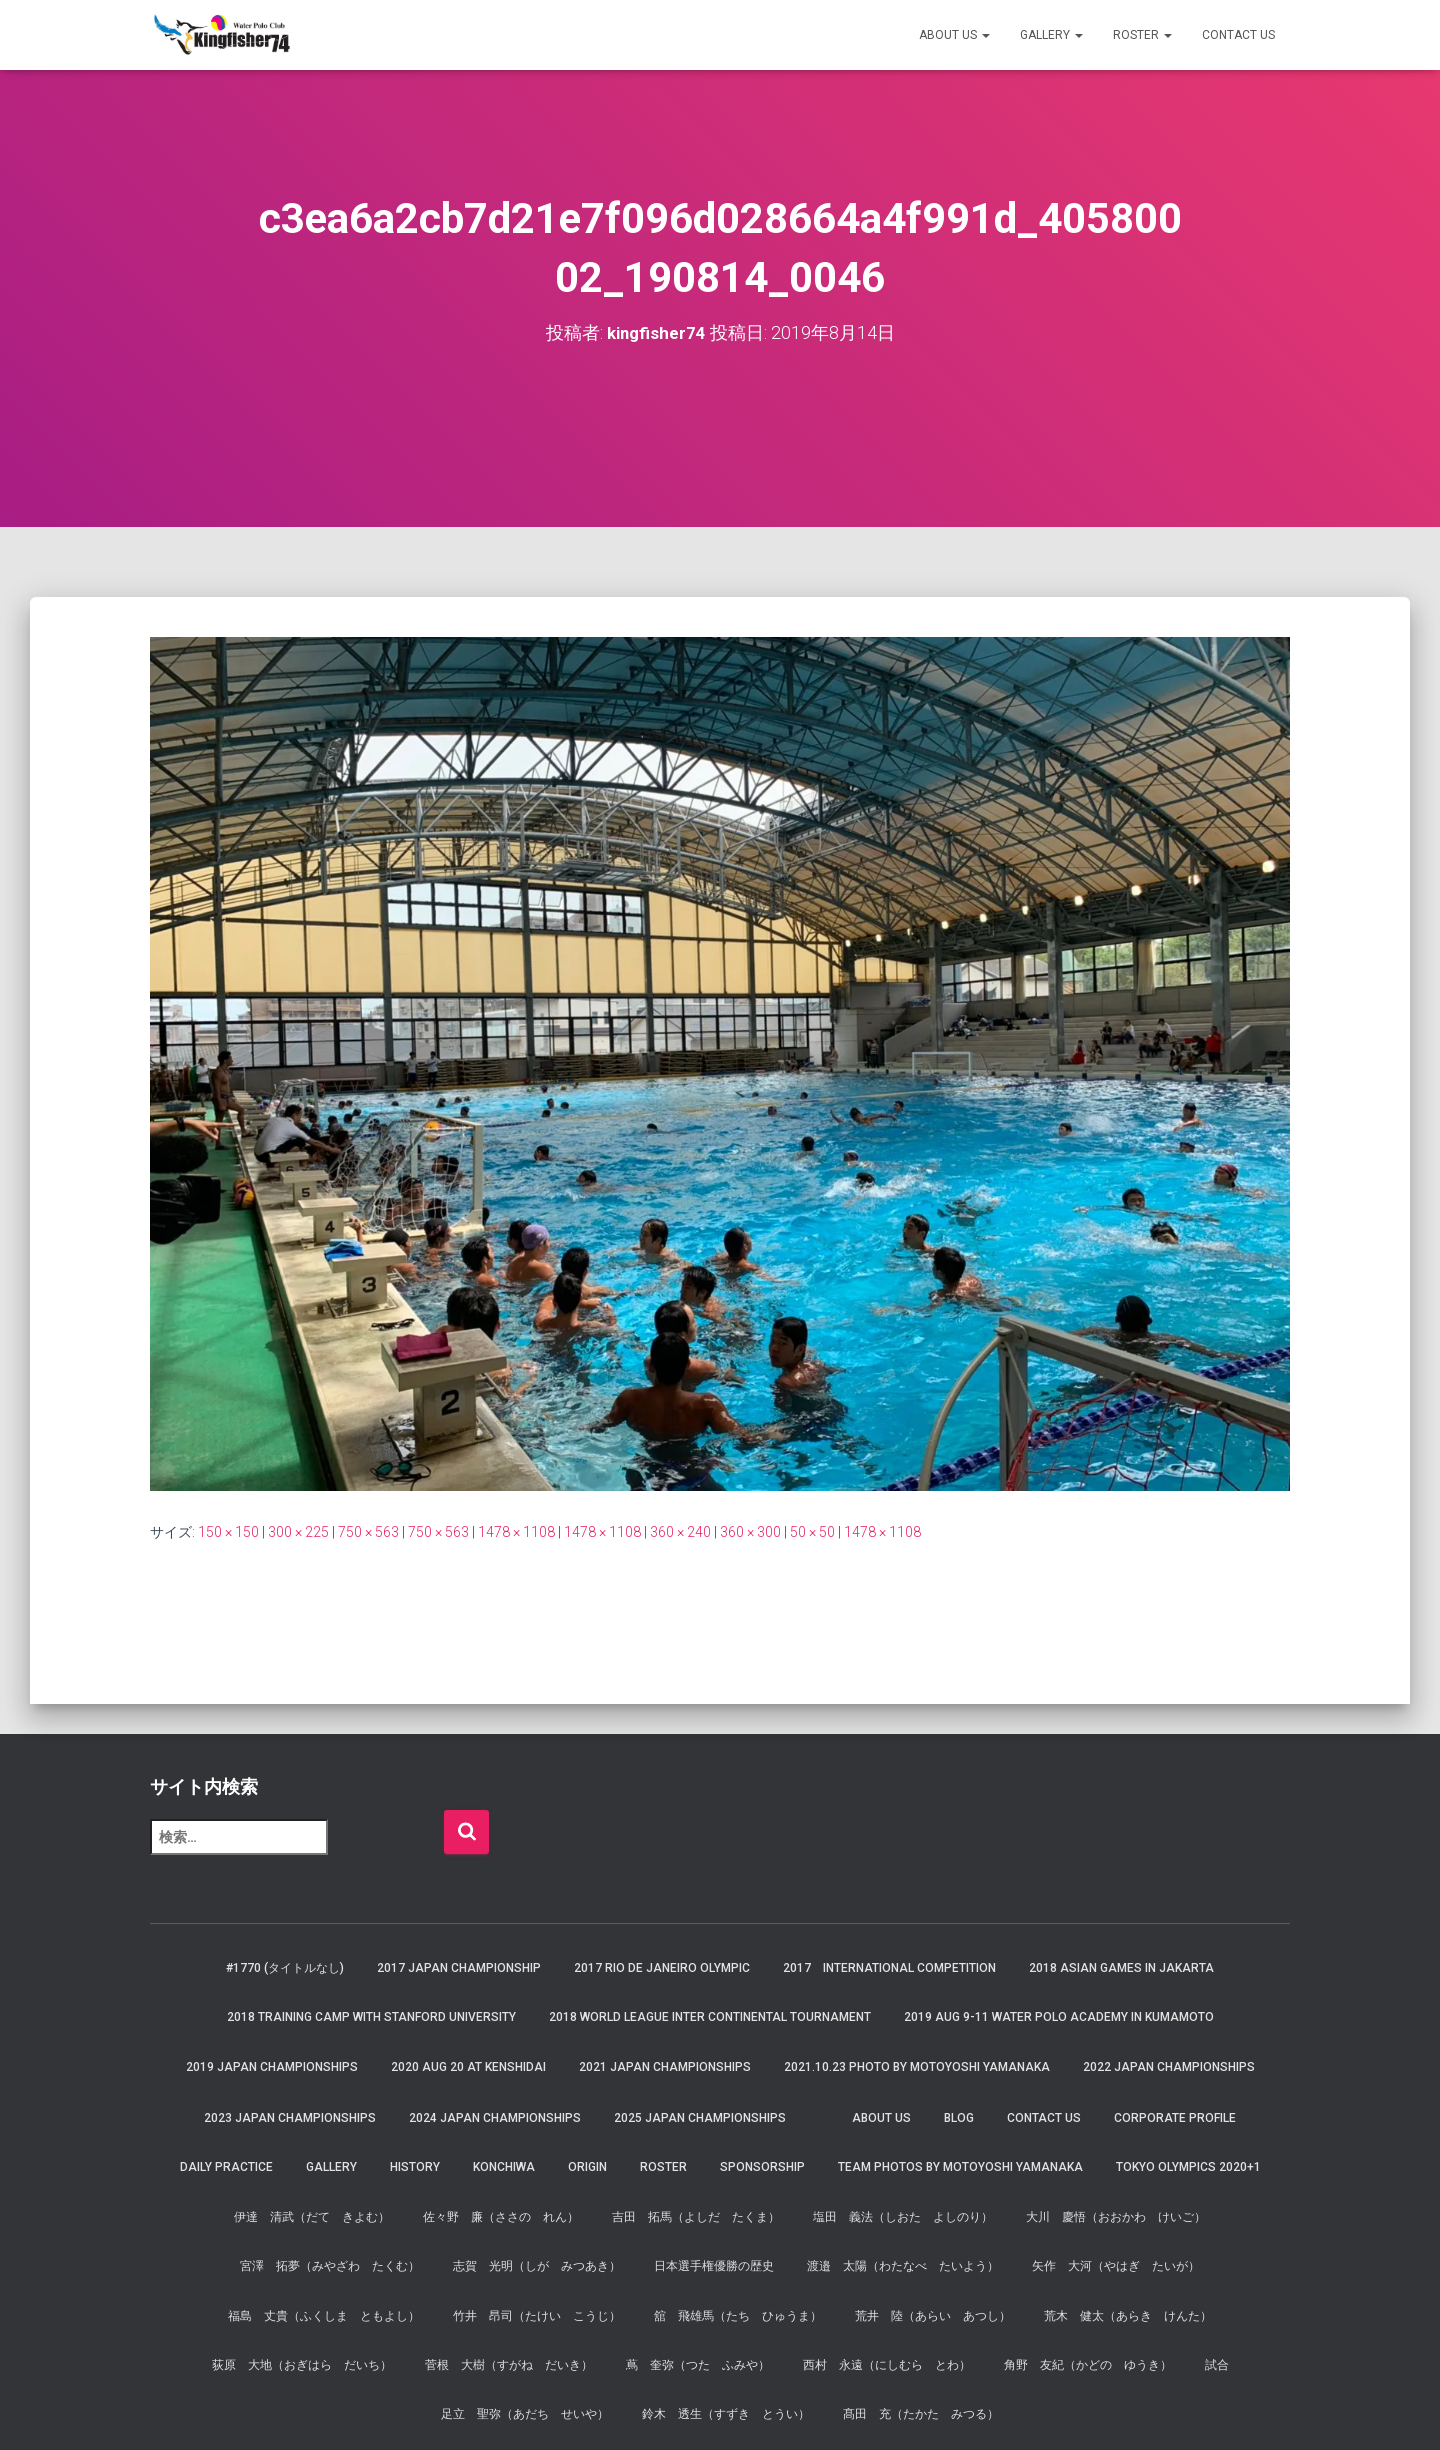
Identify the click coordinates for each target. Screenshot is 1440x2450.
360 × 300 (750, 1532)
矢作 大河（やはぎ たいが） (1116, 2266)
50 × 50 (812, 1532)
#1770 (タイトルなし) (285, 1968)
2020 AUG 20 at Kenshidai (468, 2066)
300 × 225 (298, 1532)
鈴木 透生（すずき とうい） (726, 2414)
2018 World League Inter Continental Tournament (710, 2017)
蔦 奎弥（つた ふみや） (698, 2365)
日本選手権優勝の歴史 (714, 2266)
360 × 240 (680, 1532)
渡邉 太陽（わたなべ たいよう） (903, 2266)
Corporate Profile (1175, 2118)
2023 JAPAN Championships (290, 2118)
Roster (1142, 35)
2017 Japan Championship (459, 1968)
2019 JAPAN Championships (272, 2066)
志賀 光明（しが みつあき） (537, 2266)
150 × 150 (228, 1532)
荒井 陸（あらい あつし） (933, 2315)
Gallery (1051, 35)
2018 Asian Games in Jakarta (1121, 1968)
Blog (959, 2118)
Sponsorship (762, 2167)
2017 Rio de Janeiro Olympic (662, 1968)
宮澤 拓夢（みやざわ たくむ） (330, 2266)
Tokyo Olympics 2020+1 (1188, 2167)
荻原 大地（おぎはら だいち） (302, 2365)
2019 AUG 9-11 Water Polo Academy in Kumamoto (1059, 2017)
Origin (587, 2167)
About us (954, 35)
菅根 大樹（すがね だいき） (509, 2365)
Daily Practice (226, 2167)
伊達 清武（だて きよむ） (312, 2217)
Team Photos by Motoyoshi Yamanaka (960, 2167)
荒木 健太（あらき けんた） (1128, 2315)
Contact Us (1238, 35)
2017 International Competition (889, 1968)
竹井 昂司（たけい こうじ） (537, 2315)
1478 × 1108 (516, 1532)
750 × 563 (368, 1532)
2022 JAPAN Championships (1169, 2066)
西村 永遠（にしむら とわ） (887, 2365)
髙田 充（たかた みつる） (921, 2414)
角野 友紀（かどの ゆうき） (1088, 2365)
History (415, 2167)
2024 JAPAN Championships (495, 2118)
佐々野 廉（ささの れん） (501, 2217)
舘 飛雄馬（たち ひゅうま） (738, 2315)
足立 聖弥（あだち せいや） (525, 2414)
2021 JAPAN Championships (665, 2066)
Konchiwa (504, 2167)
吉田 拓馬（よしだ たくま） (696, 2217)
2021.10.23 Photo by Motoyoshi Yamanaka (917, 2066)
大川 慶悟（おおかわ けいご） (1116, 2217)
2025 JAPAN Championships (700, 2118)
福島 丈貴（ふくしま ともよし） (324, 2315)
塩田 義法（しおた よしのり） (903, 2217)
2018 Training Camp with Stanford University (371, 2017)
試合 (1217, 2365)
